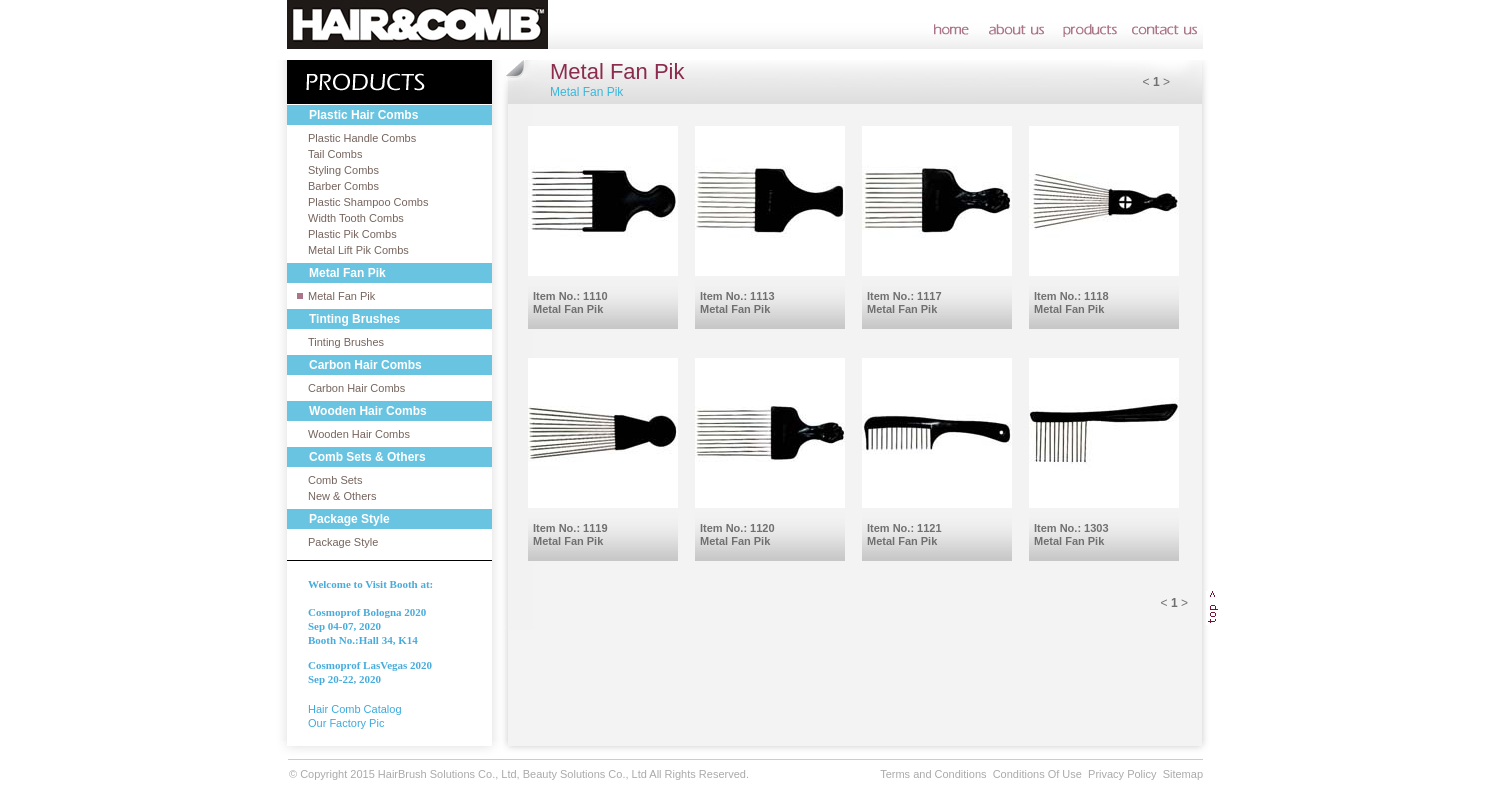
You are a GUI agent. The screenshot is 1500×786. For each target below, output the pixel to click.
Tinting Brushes (346, 342)
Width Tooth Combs (356, 218)
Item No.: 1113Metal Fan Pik (737, 302)
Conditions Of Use (1037, 774)
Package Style (343, 542)
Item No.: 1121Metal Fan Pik (904, 534)
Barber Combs (343, 186)
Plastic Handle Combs (362, 138)
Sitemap (1183, 774)
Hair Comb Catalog (355, 709)
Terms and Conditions (933, 774)
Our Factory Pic (346, 723)
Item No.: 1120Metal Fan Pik (737, 534)
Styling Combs (343, 170)
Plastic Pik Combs (352, 234)
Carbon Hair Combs (356, 388)
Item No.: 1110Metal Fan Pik (570, 302)
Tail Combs (335, 154)
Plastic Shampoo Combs (368, 202)
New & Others (342, 496)
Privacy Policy (1122, 774)
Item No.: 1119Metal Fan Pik (570, 534)
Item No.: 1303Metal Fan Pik (1071, 534)
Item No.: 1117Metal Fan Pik (904, 302)
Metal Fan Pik (341, 296)
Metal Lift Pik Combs (358, 250)
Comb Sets (335, 480)
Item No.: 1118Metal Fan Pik (1071, 302)
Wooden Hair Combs (359, 434)
